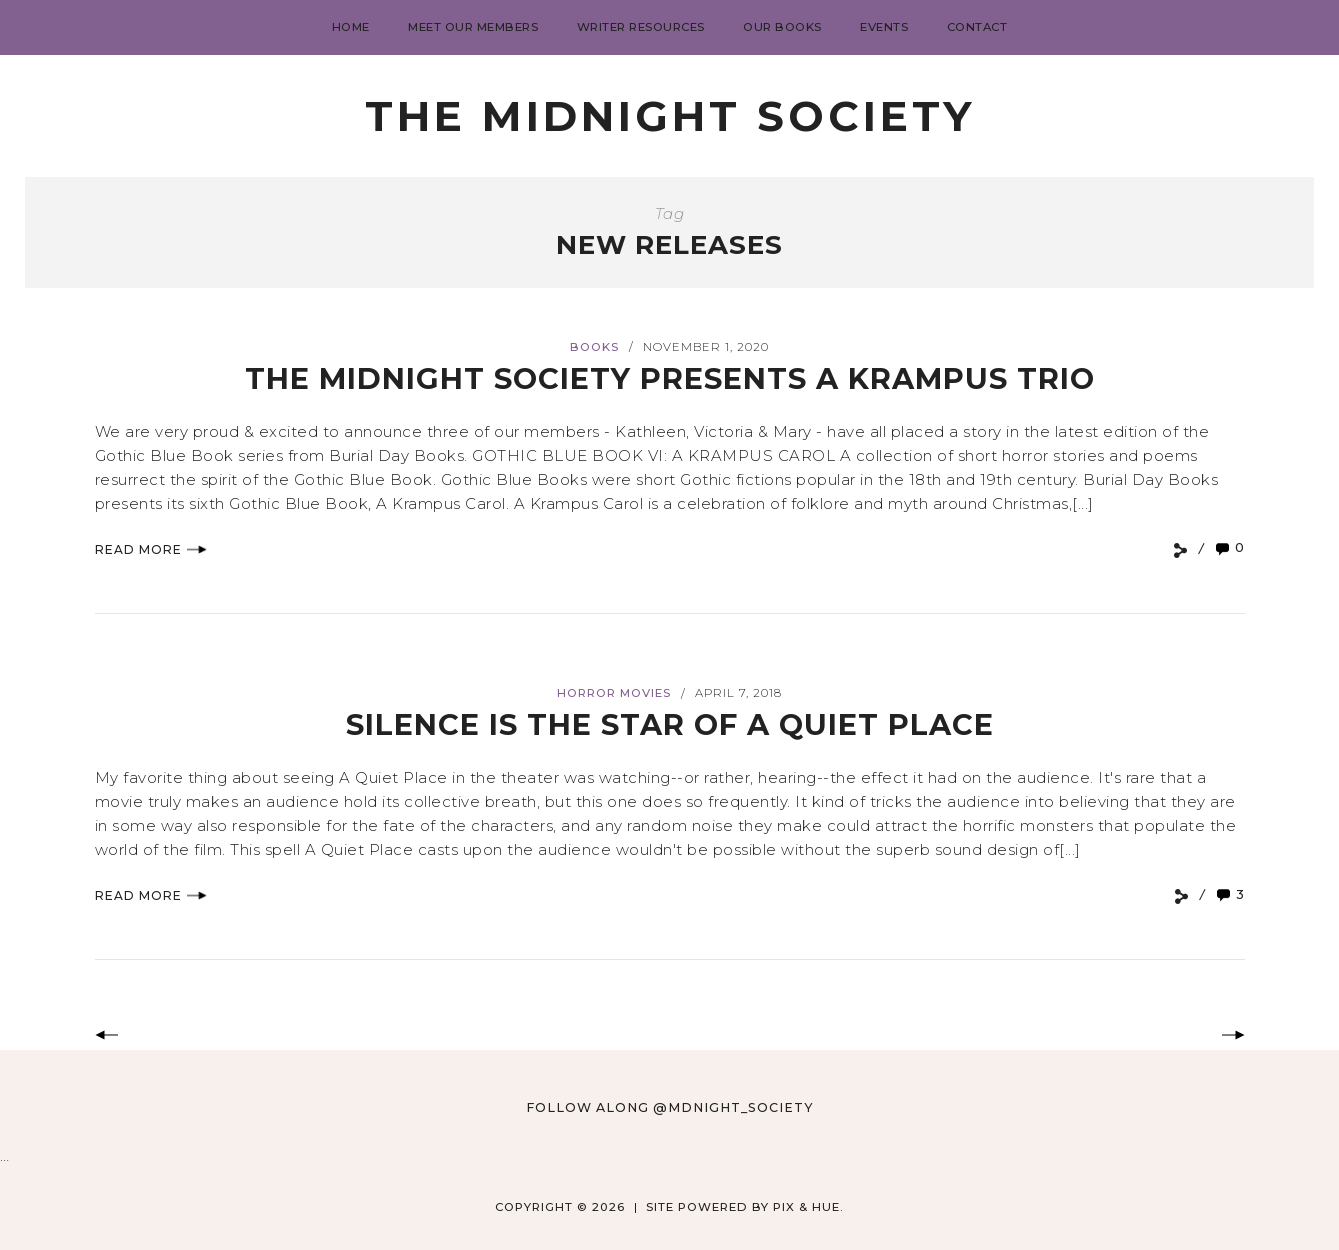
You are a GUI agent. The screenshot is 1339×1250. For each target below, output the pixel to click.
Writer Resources (641, 27)
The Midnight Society (670, 116)
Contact (977, 27)
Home (351, 27)
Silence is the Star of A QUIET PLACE (670, 724)
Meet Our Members (473, 27)
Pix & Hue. (808, 1207)
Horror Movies (614, 693)
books (594, 347)
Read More (151, 549)
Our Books (782, 27)
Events (884, 27)
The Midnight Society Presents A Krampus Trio (670, 378)
